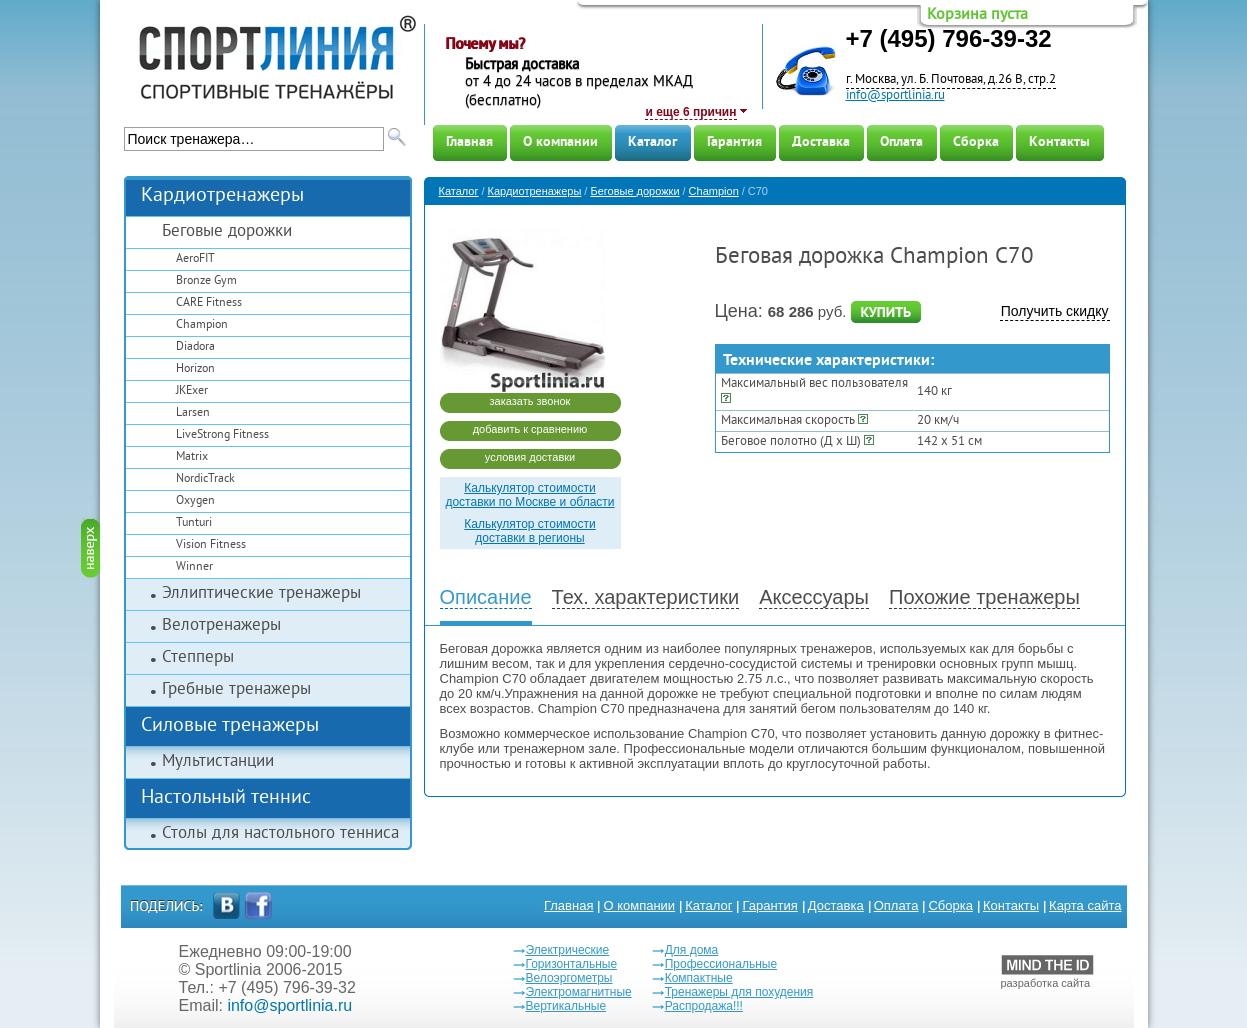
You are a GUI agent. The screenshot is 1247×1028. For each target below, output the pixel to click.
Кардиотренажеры (222, 196)
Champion (202, 325)
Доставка (821, 142)
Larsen (193, 413)
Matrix (192, 457)
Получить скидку (1055, 311)
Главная (469, 142)
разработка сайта (1047, 972)
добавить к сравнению (530, 429)
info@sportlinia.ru (895, 96)
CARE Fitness (209, 303)
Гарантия (734, 142)
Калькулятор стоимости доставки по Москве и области (529, 495)
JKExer (192, 391)
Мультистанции (218, 762)
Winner (194, 567)
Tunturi (194, 523)
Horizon (195, 369)
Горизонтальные (572, 964)
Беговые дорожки (227, 232)
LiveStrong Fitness (222, 435)
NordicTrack (205, 479)
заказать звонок (530, 401)
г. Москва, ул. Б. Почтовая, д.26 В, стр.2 (951, 80)
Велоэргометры (569, 978)
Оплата (901, 142)
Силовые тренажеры (230, 726)
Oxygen (195, 501)
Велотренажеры (221, 626)
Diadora (195, 347)
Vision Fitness (211, 545)
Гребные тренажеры (236, 690)
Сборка (976, 142)
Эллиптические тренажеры (261, 594)
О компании (560, 142)
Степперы (198, 658)
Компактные (699, 978)
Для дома (692, 950)
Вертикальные (566, 1006)
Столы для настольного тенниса (280, 834)
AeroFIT (195, 259)
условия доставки (530, 457)
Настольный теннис (226, 798)
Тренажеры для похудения (739, 992)
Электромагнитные (579, 992)
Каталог (652, 142)
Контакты (1059, 142)
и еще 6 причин (690, 112)
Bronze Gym (206, 281)
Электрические (568, 950)
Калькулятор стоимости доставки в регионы (529, 531)
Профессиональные (721, 964)
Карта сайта (1085, 905)
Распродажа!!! (704, 1006)
